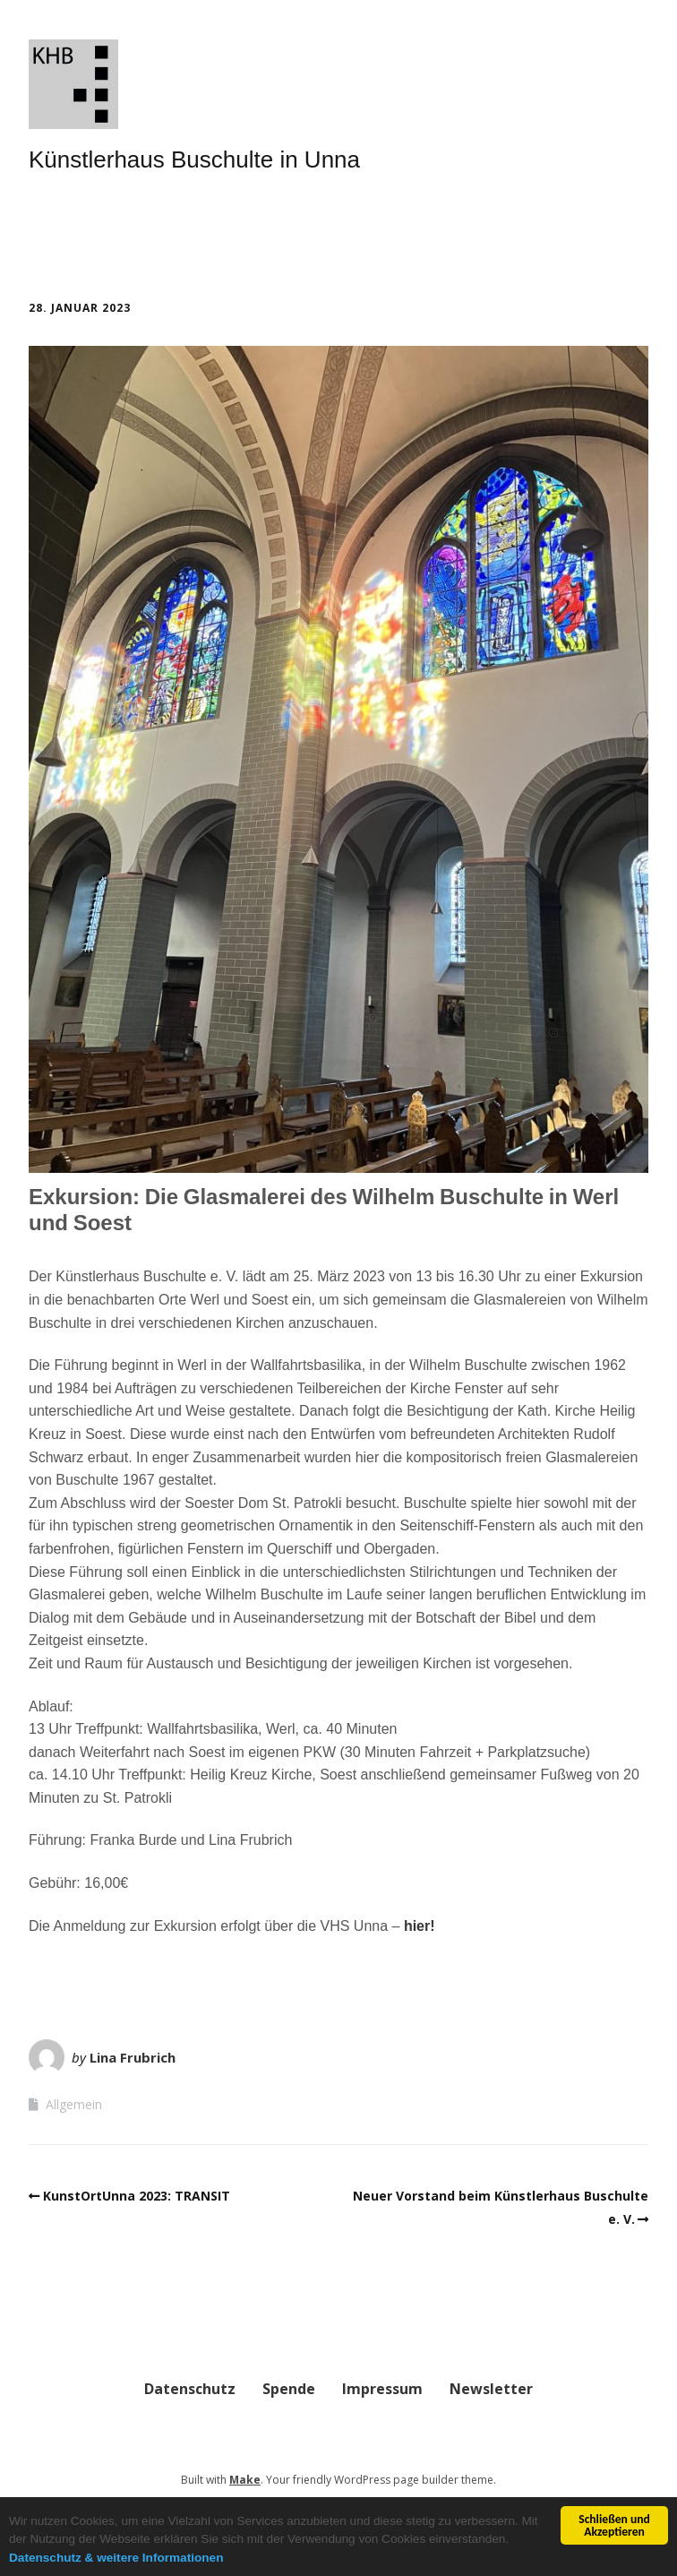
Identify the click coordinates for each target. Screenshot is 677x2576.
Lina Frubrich (133, 2057)
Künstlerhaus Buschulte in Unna (194, 159)
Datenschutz (190, 2389)
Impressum (382, 2389)
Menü (79, 232)
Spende (288, 2389)
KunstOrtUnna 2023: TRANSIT (136, 2195)
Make (245, 2479)
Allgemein (74, 2104)
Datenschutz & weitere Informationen (116, 2557)
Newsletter (491, 2389)
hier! (419, 1926)
